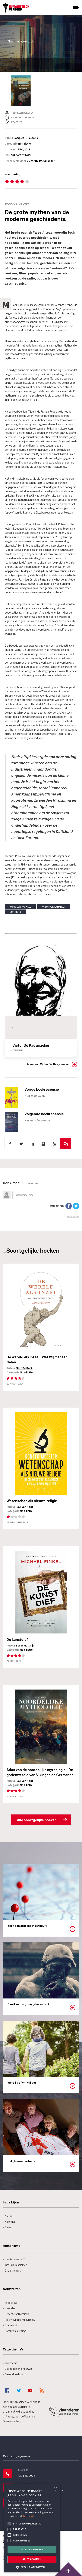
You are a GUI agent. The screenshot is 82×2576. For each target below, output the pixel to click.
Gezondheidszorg (14, 2375)
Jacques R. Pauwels (26, 138)
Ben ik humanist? (14, 2259)
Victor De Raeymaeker (41, 161)
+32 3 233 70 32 (26, 2476)
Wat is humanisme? (15, 2265)
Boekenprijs (11, 2325)
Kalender (9, 2222)
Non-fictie (24, 144)
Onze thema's (12, 2271)
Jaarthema (10, 2363)
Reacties (16, 122)
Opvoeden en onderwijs (18, 2369)
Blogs (7, 2227)
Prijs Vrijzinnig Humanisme (19, 2320)
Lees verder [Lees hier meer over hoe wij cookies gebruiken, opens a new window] (29, 2516)
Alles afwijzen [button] (32, 2559)
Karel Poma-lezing (14, 2331)
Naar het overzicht (22, 41)
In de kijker (10, 2303)
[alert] (32, 2528)
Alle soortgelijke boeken (37, 1820)
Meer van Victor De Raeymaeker (48, 1064)
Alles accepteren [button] (32, 2549)
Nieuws (8, 2216)
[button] (32, 2566)
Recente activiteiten (16, 2314)
